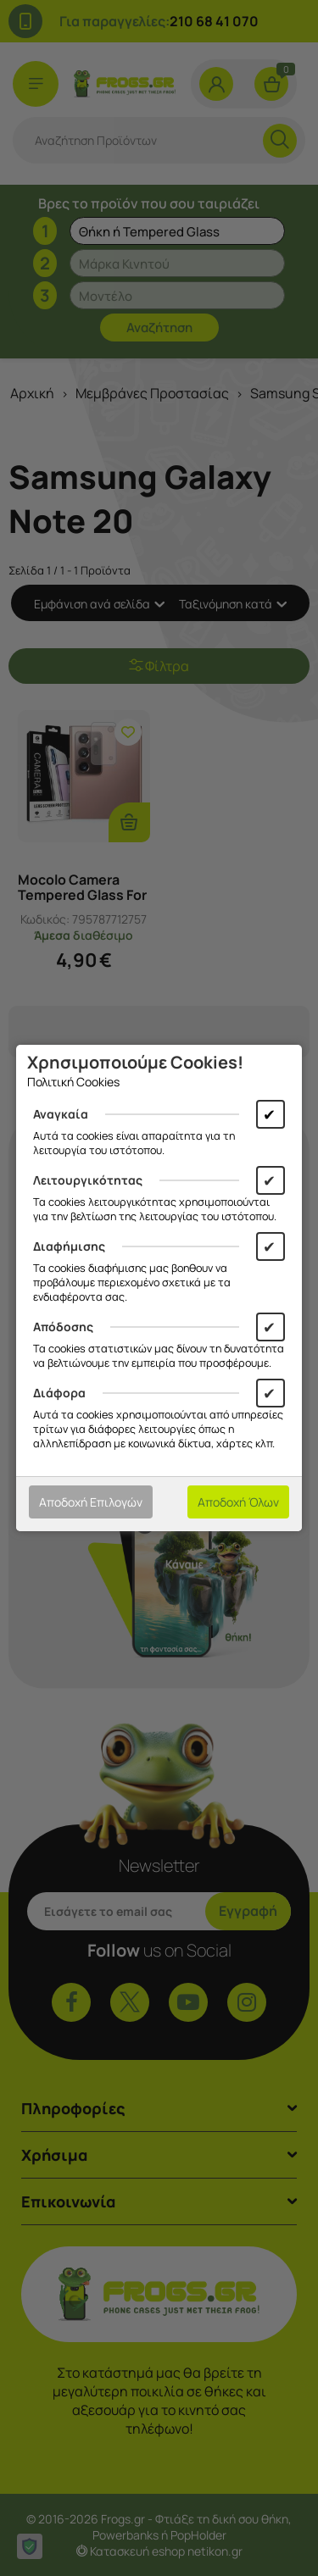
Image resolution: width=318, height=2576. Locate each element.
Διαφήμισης (69, 1246)
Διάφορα (59, 1393)
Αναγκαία (60, 1114)
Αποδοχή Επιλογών (90, 1502)
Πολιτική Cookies (73, 1082)
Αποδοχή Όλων (238, 1502)
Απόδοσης (63, 1327)
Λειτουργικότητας (87, 1180)
